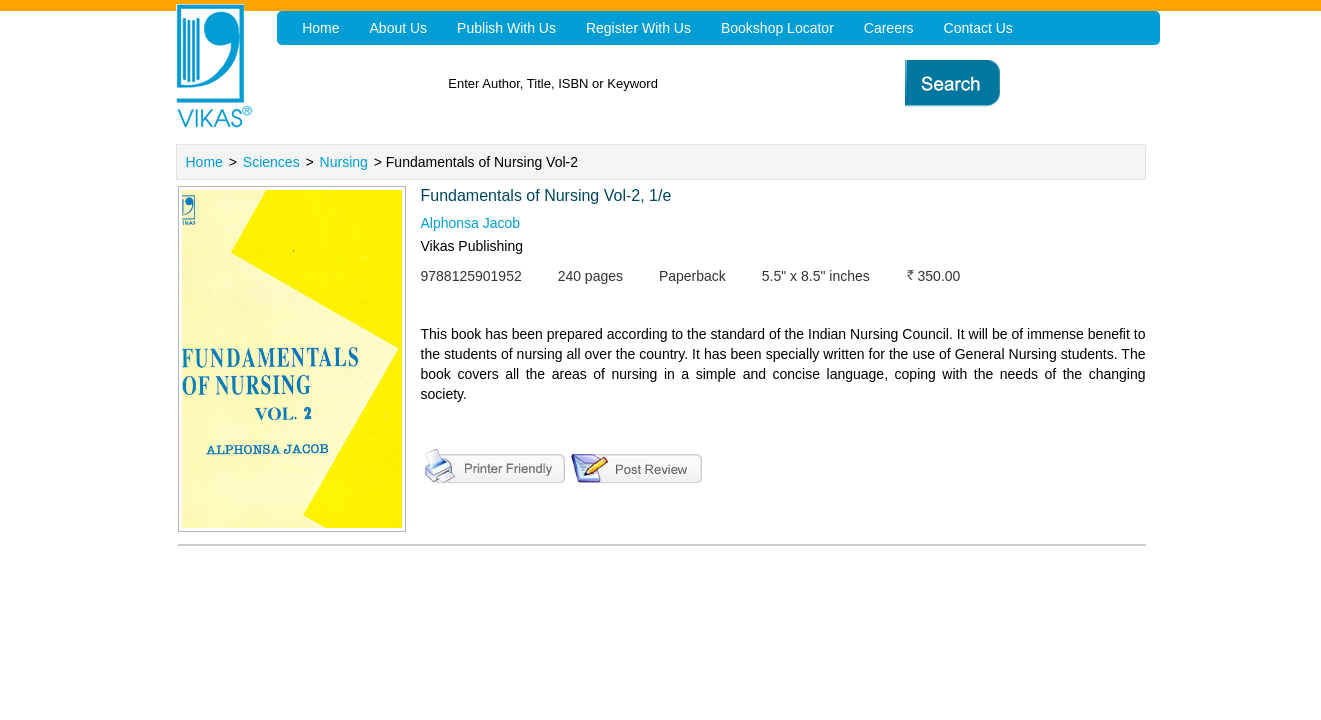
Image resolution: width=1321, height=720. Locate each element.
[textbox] (690, 83)
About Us (399, 28)
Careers (889, 28)
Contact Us (978, 28)
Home (204, 162)
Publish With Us (506, 28)
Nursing (344, 162)
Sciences (271, 162)
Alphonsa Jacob (471, 223)
